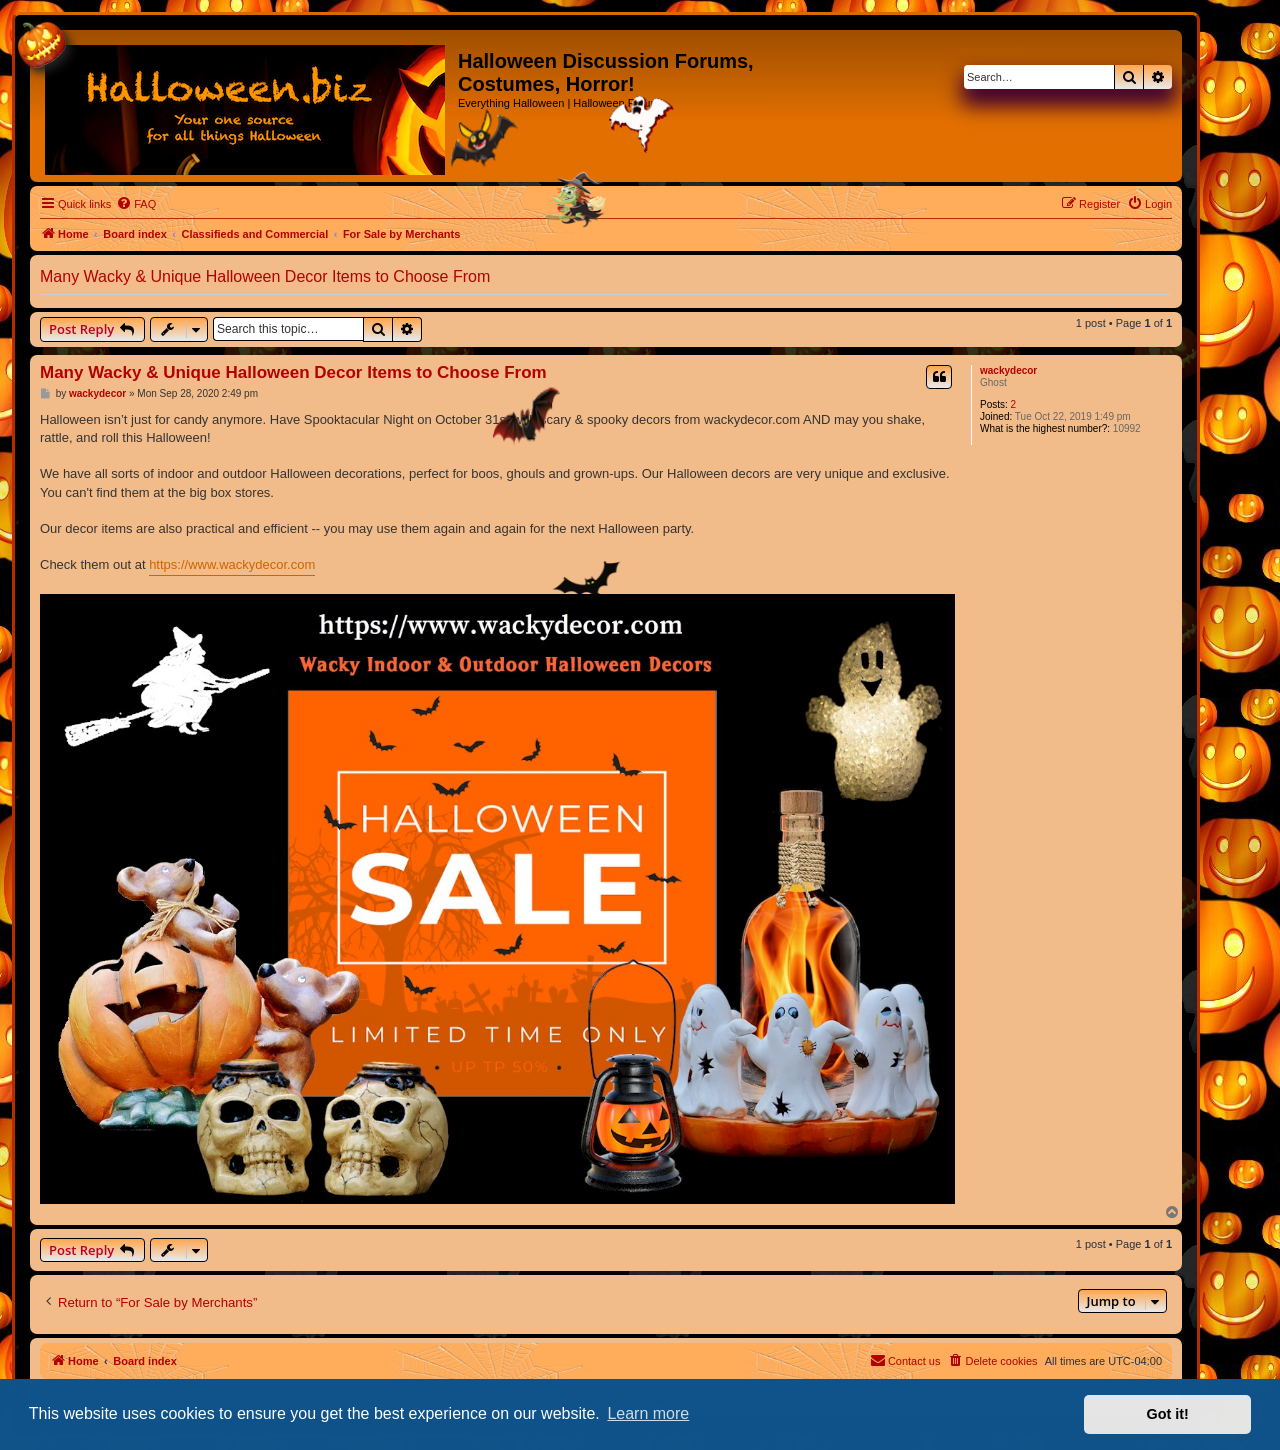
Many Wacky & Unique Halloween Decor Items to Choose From (265, 276)
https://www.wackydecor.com (232, 564)
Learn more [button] (648, 1413)
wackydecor (1008, 370)
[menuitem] (136, 204)
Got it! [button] (1168, 1414)
